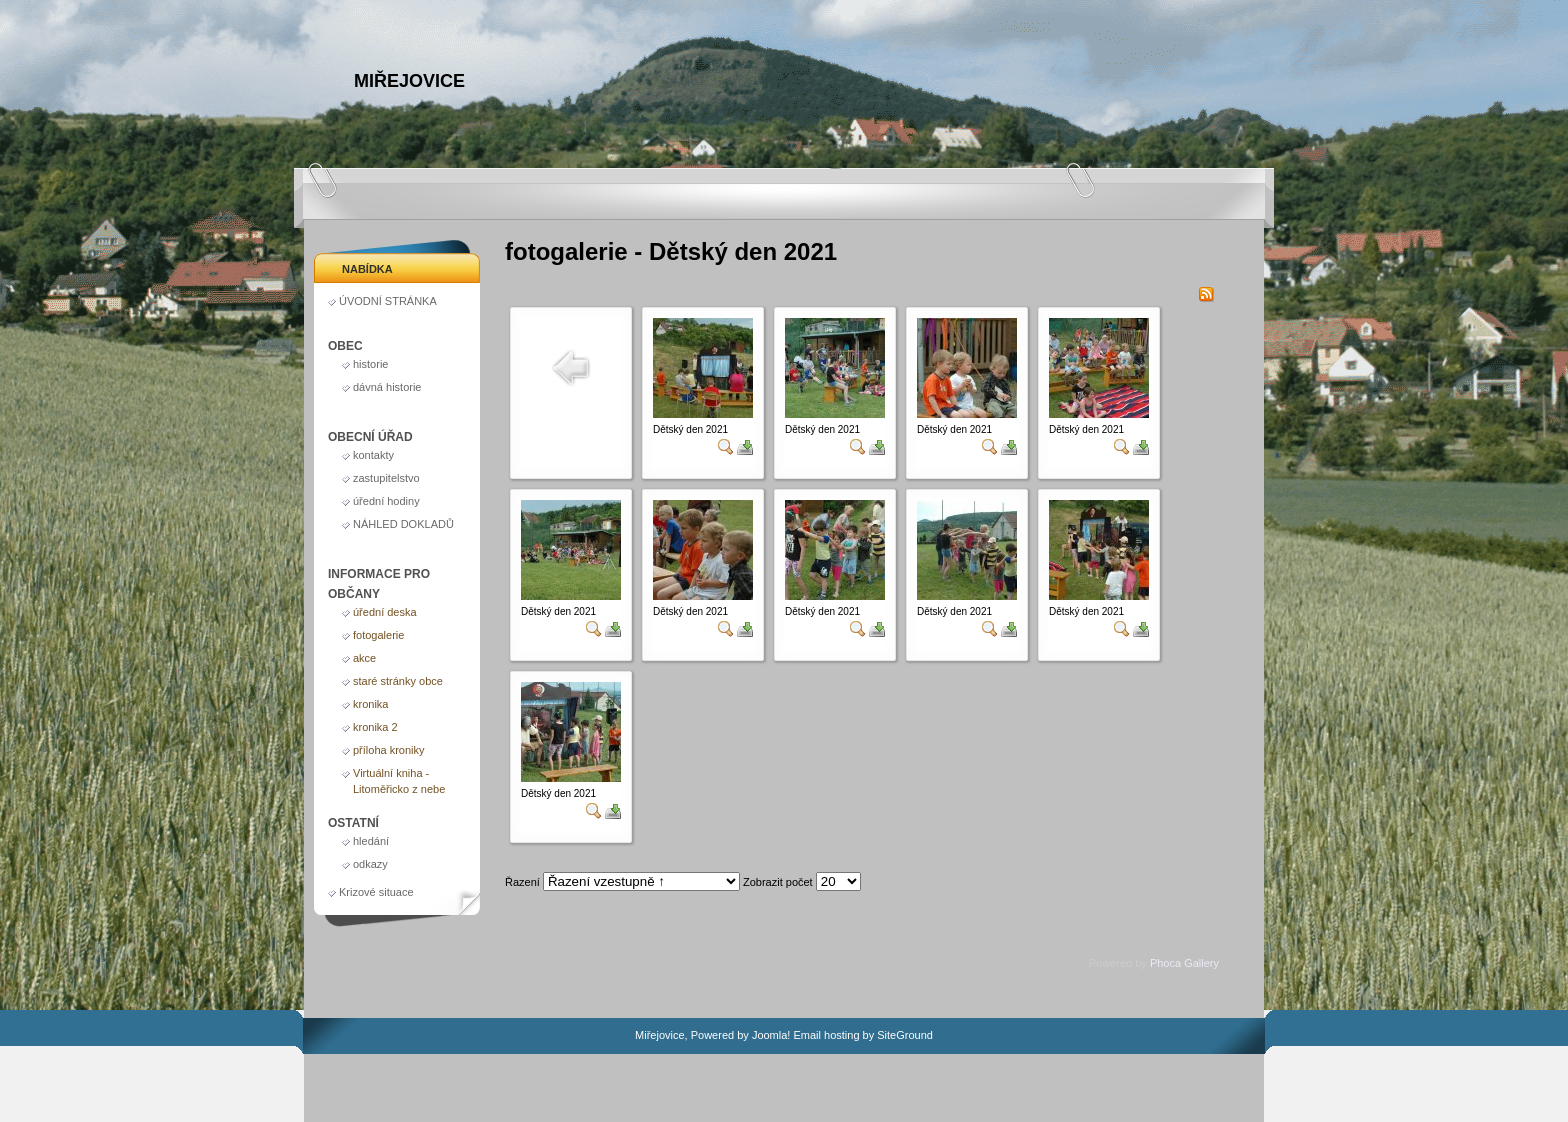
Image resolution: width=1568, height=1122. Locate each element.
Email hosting (826, 1035)
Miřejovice (409, 81)
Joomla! (771, 1035)
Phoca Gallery (1184, 963)
